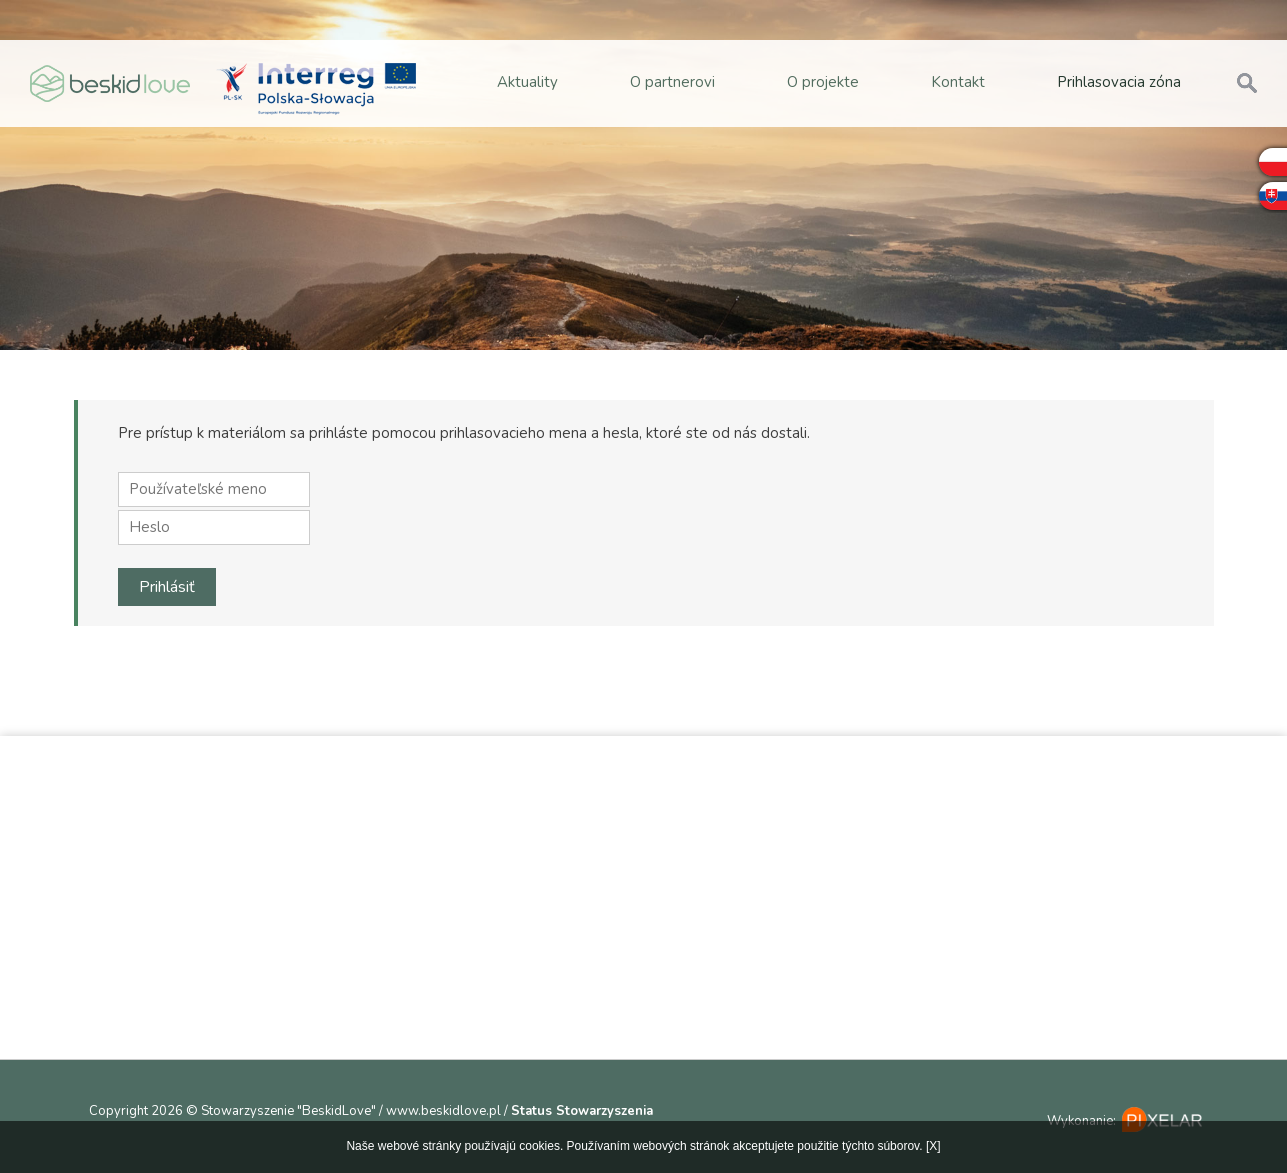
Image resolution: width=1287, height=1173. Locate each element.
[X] (933, 1146)
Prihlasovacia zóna (1119, 82)
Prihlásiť (167, 587)
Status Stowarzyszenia (582, 1111)
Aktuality (527, 82)
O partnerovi (672, 82)
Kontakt (958, 82)
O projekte (823, 82)
